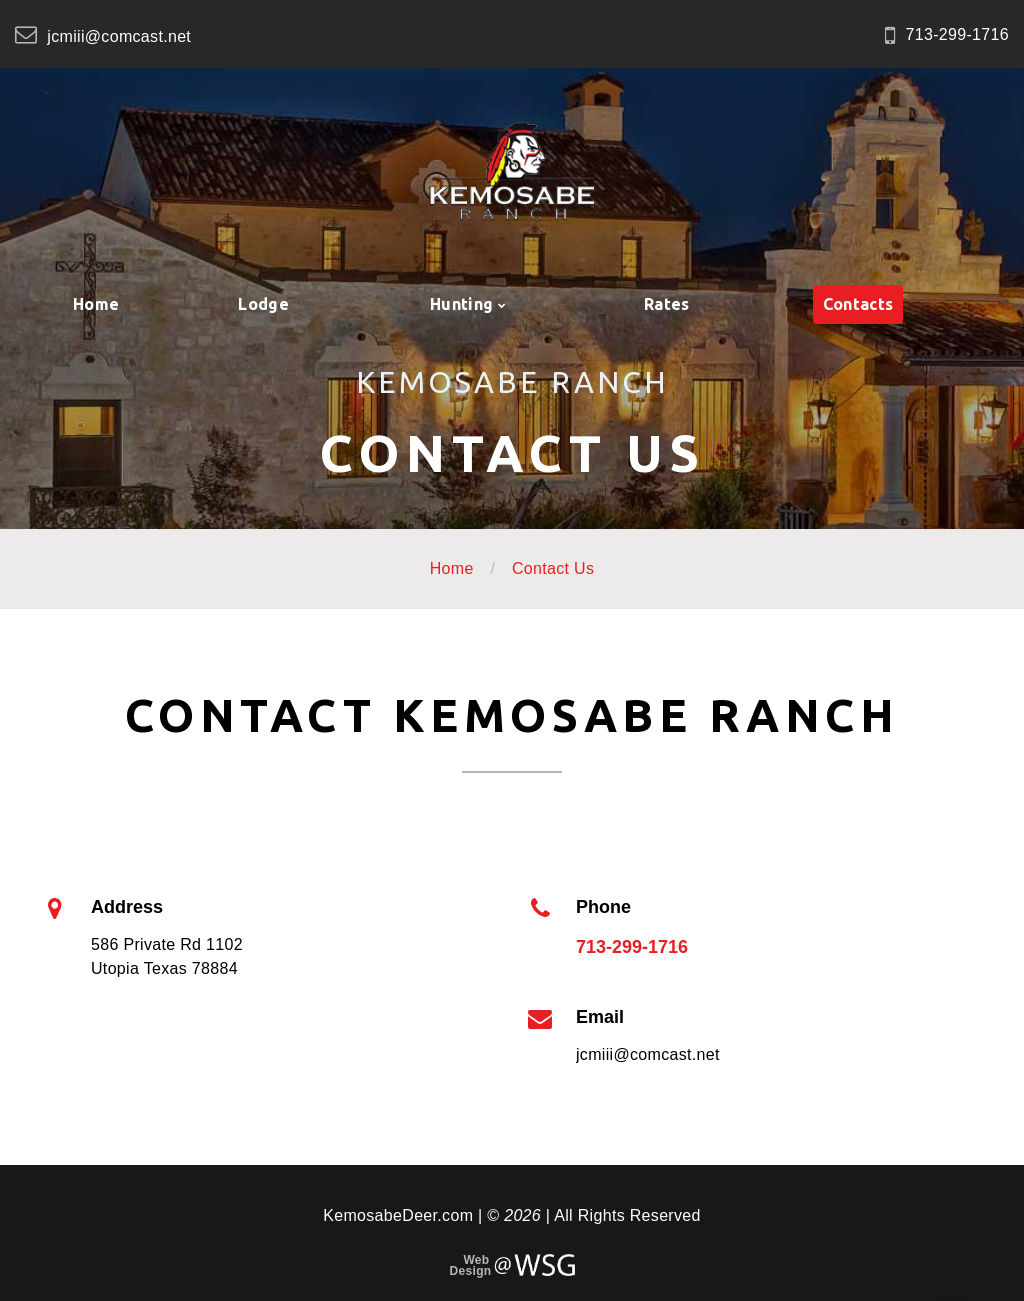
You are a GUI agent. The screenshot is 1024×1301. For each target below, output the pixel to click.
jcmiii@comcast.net (119, 36)
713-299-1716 (957, 34)
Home (96, 304)
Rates (667, 304)
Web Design (470, 1266)
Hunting (461, 304)
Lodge (263, 304)
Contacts (858, 304)
